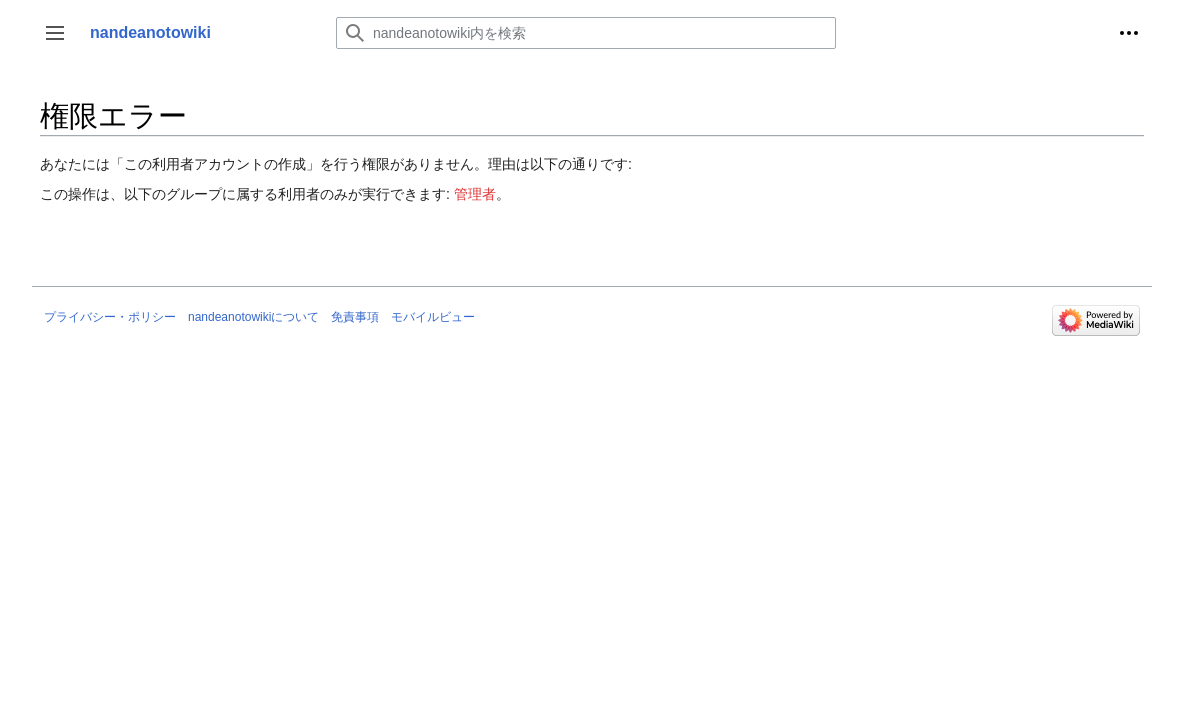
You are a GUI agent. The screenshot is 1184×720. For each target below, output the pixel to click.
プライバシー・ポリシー (110, 317)
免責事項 (355, 317)
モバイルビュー (433, 317)
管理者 (475, 194)
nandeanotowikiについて (253, 317)
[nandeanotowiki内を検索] (586, 33)
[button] (55, 33)
